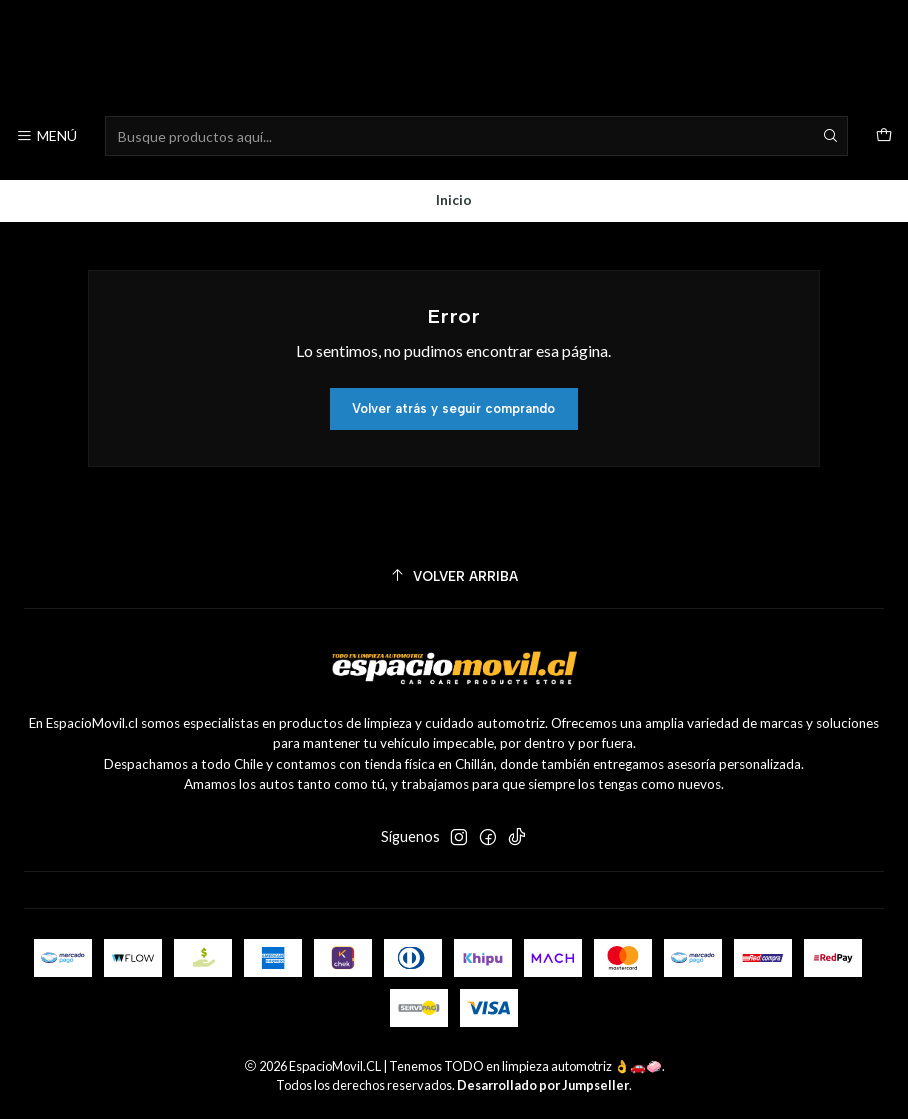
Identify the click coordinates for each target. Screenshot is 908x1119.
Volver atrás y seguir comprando (453, 408)
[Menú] (46, 136)
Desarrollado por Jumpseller (543, 1085)
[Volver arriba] (454, 576)
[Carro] (884, 136)
